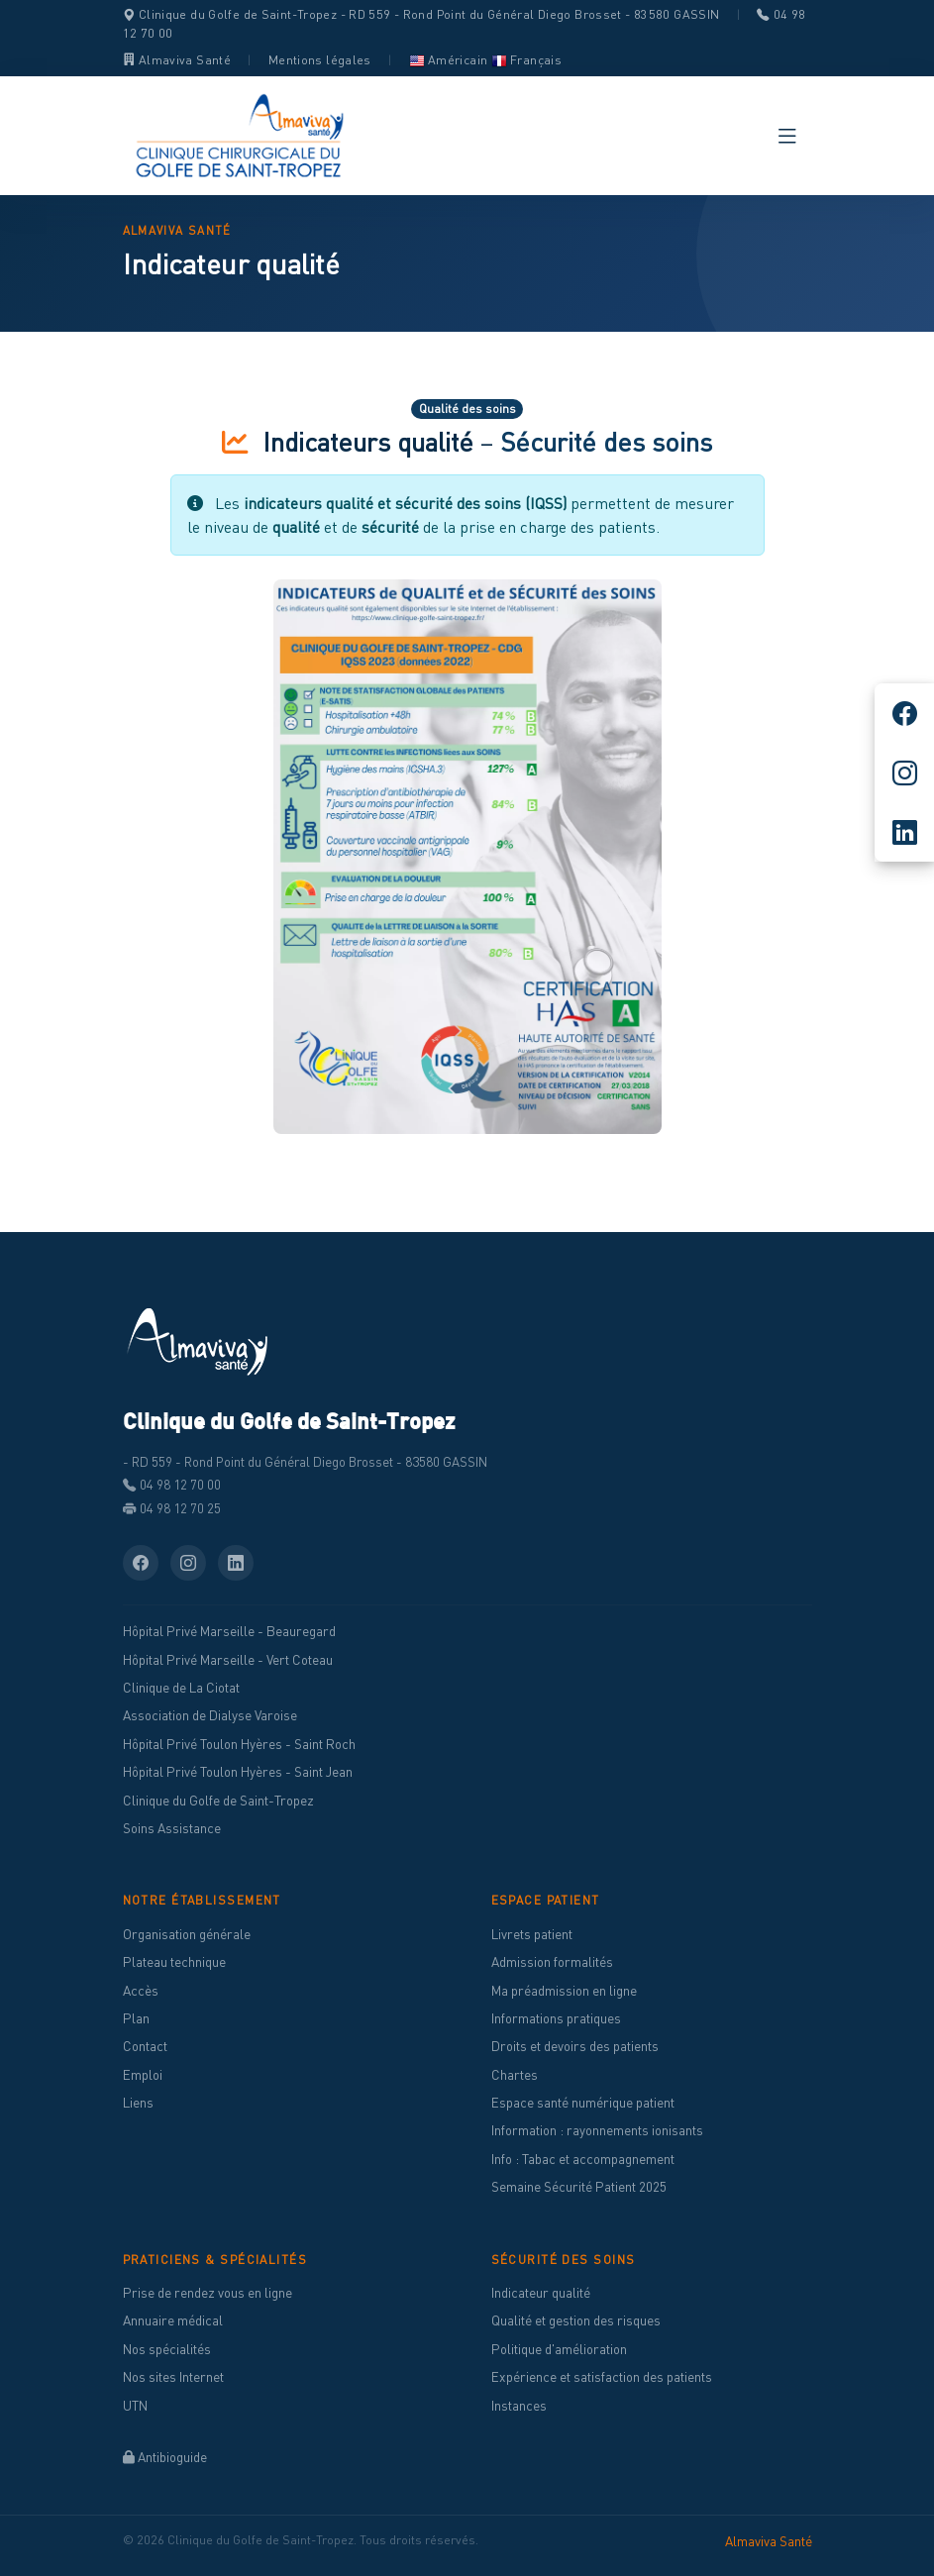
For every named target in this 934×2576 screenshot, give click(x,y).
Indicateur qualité (540, 2293)
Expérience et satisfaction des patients (601, 2377)
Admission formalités (552, 1962)
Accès (140, 1991)
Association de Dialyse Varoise (210, 1715)
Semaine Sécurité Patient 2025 (579, 2187)
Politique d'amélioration (559, 2349)
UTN (135, 2406)
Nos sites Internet (173, 2377)
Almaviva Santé (177, 59)
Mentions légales (319, 59)
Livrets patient (531, 1934)
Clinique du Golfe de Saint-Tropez (218, 1800)
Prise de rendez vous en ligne (207, 2293)
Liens (138, 2103)
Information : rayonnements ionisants (597, 2130)
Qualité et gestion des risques (576, 2320)
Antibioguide (165, 2457)
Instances (519, 2406)
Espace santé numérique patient (583, 2103)
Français (526, 59)
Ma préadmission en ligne (564, 1991)
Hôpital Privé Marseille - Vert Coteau (228, 1660)
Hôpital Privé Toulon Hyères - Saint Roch (239, 1744)
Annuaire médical (173, 2320)
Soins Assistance (172, 1828)
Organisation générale (187, 1934)
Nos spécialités (167, 2349)
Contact (145, 2046)
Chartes (514, 2075)
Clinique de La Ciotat (181, 1688)
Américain (448, 59)
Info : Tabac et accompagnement (583, 2159)
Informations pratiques (556, 2018)
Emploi (142, 2075)
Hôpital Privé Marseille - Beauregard (229, 1631)
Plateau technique (174, 1962)
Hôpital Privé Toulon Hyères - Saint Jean (238, 1772)
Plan (136, 2018)
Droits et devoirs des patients (575, 2046)
